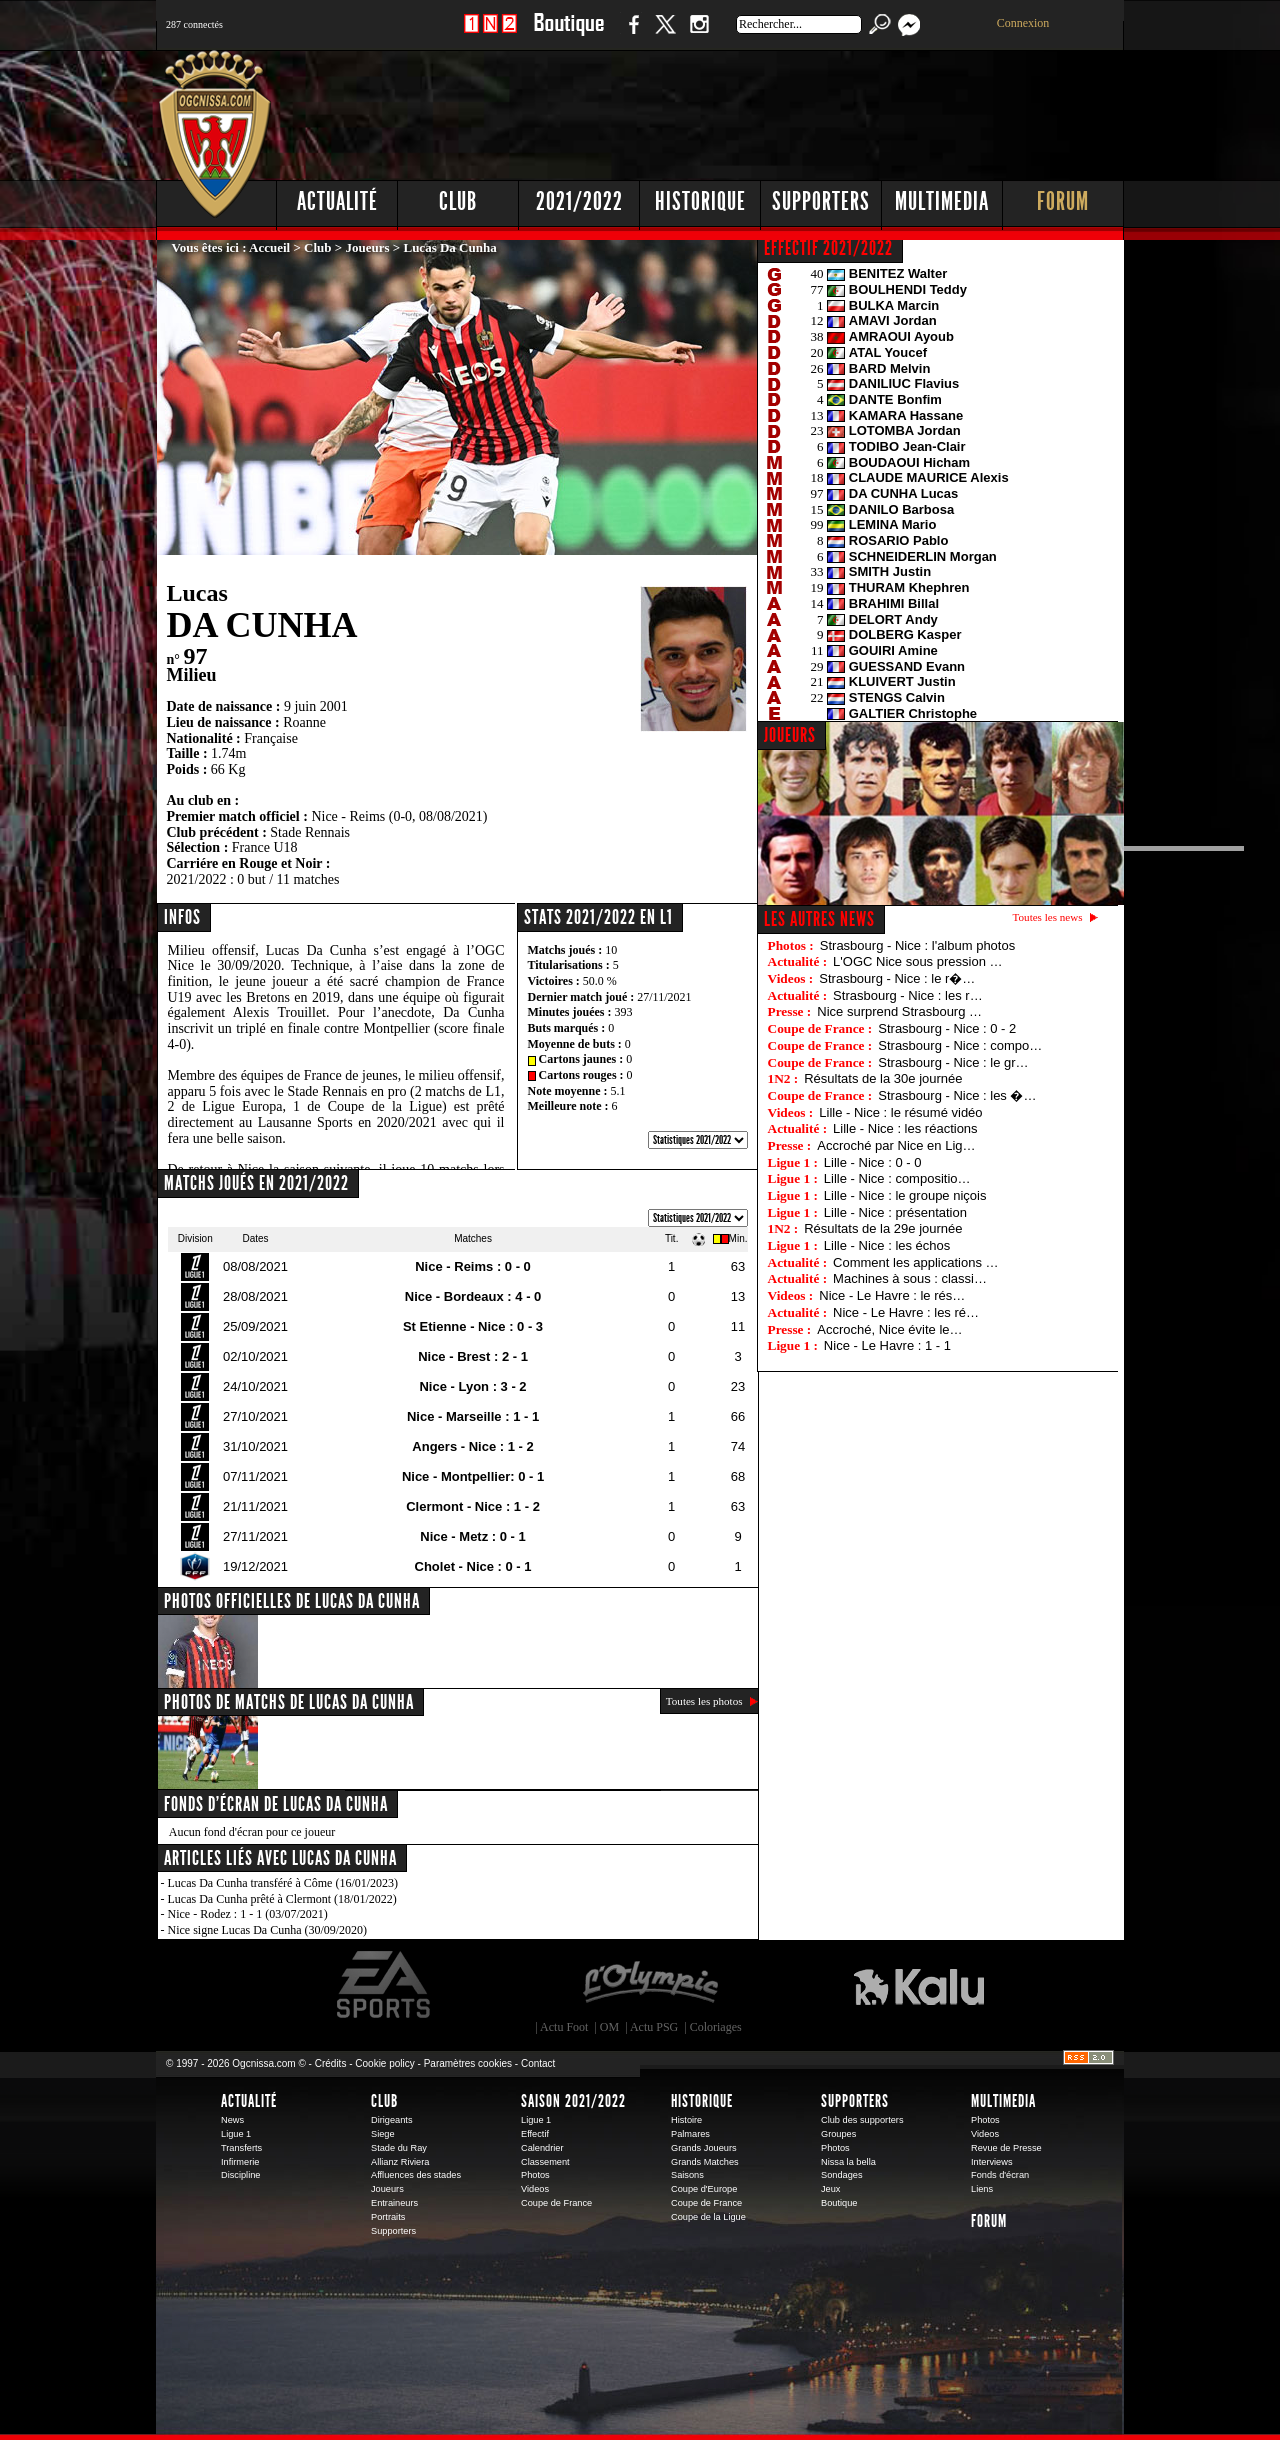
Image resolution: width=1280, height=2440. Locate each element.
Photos (535, 2175)
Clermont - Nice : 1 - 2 (473, 1506)
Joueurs (368, 247)
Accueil (269, 247)
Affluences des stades (416, 2175)
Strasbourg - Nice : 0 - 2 (947, 1028)
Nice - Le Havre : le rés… (892, 1295)
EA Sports (385, 1985)
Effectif (535, 2134)
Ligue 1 (236, 2134)
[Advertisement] (761, 110)
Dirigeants (392, 2120)
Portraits (388, 2217)
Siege (383, 2134)
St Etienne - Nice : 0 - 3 (473, 1326)
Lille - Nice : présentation (895, 1212)
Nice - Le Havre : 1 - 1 (887, 1345)
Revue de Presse (1006, 2148)
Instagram (699, 34)
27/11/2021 (664, 997)
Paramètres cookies (468, 2063)
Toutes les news (1048, 917)
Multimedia (942, 201)
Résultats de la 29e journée (883, 1228)
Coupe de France (556, 2203)
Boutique (568, 34)
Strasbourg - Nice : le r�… (897, 978)
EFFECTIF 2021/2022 (828, 248)
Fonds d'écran (1000, 2175)
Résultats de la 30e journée (883, 1078)
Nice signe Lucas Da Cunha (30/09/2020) (268, 1930)
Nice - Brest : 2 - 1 (473, 1356)
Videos (535, 2189)
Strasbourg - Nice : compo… (960, 1045)
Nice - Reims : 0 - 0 (473, 1266)
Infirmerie (240, 2162)
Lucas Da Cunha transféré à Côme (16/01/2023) (283, 1883)
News (232, 2120)
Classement (545, 2162)
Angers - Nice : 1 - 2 (472, 1446)
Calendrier (542, 2148)
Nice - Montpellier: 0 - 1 (473, 1476)
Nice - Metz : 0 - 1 (472, 1536)
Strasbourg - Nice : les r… (908, 995)
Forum (1063, 201)
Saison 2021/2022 (573, 2101)
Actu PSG (654, 2027)
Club (458, 201)
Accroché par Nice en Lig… (896, 1145)
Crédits (331, 2063)
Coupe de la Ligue (708, 2217)
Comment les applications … (915, 1262)
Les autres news (819, 919)
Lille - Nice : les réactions (905, 1128)
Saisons (687, 2175)
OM (609, 2027)
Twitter (665, 34)
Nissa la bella (848, 2162)
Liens (982, 2189)
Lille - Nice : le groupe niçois (905, 1195)
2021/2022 (579, 201)
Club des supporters (862, 2120)
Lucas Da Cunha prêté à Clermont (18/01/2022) (282, 1899)
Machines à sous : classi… (910, 1278)
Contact (538, 2063)
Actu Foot (564, 2027)
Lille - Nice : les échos (887, 1245)
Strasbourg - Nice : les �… (957, 1095)
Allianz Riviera (400, 2162)
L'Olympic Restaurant (650, 1985)
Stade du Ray (399, 2148)
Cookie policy (384, 2063)
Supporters (821, 201)
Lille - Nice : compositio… (897, 1178)
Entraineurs (394, 2203)
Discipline (240, 2175)
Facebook (631, 34)
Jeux (830, 2189)
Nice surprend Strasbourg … (899, 1011)
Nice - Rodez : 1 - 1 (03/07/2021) (248, 1914)
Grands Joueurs (704, 2148)
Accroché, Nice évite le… (889, 1329)
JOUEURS (790, 735)
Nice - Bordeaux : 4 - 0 (473, 1296)
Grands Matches (705, 2162)
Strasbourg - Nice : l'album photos (917, 945)
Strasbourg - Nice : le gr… (953, 1062)
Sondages (842, 2175)
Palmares (690, 2134)
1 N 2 (490, 34)
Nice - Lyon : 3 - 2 (472, 1386)
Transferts (241, 2148)
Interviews (992, 2162)
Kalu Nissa (919, 1985)
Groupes (838, 2134)
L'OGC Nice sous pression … (917, 961)
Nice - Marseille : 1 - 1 (473, 1416)
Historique (700, 201)
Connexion (1023, 23)
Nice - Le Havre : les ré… (906, 1312)
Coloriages (716, 2027)
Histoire (686, 2120)
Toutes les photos (704, 1701)
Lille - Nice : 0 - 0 (873, 1162)
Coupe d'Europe (704, 2189)
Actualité (337, 201)
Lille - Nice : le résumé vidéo (900, 1112)
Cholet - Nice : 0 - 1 (473, 1566)
